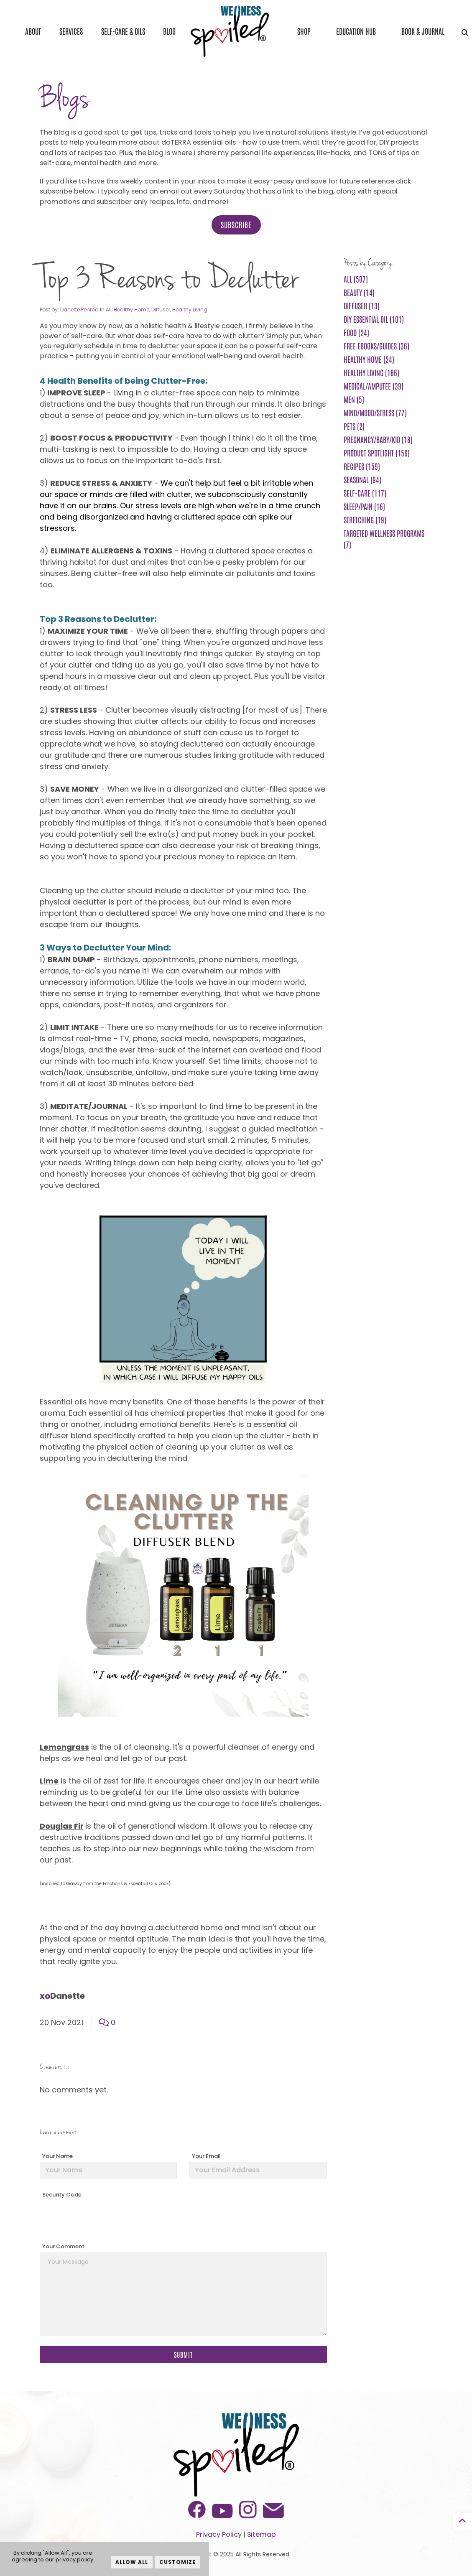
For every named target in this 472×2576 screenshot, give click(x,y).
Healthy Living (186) (371, 372)
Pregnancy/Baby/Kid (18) (378, 439)
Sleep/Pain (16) (364, 506)
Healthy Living (189, 309)
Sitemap (261, 2534)
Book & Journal (422, 31)
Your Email (206, 2156)
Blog (169, 31)
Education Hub (356, 31)
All (109, 309)
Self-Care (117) (365, 493)
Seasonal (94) (362, 479)
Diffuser (160, 309)
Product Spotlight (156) (377, 453)
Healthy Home (131, 309)
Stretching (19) (365, 520)
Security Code (62, 2195)
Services (71, 31)
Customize (177, 2562)
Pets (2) (354, 426)
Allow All (131, 2562)
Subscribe (236, 224)
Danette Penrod (79, 309)
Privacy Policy (219, 2534)
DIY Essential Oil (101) (374, 319)
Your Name (57, 2156)
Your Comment (63, 2246)
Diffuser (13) (362, 306)
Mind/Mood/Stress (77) (375, 413)
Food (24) (356, 332)
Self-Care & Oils (123, 31)
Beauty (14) (359, 292)
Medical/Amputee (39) (373, 386)
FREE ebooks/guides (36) (376, 346)
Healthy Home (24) (369, 359)
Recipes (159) (362, 466)
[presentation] (103, 2216)
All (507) (356, 279)
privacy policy (74, 2559)
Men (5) (354, 399)
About (33, 31)
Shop (304, 31)
